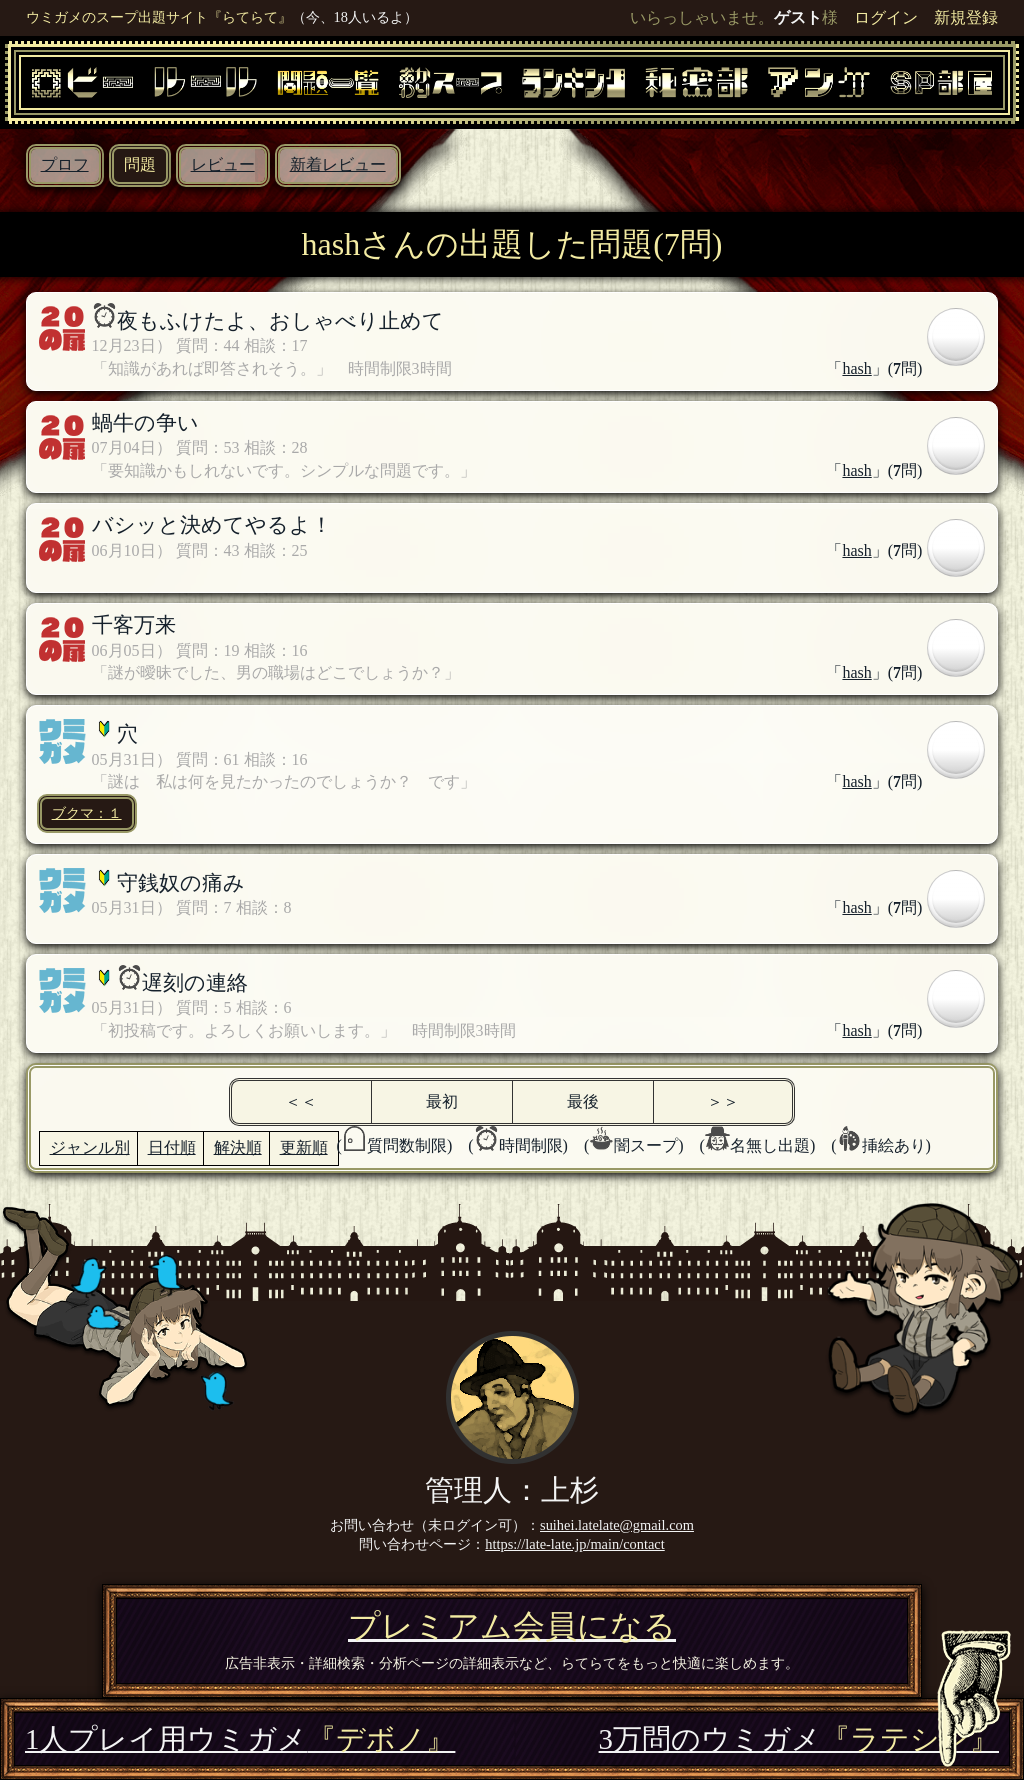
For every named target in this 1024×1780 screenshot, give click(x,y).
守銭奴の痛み (181, 882)
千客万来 (134, 624)
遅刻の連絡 (195, 982)
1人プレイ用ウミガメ (240, 1739)
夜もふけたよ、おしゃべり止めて (280, 320)
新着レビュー (338, 164)
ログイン (886, 17)
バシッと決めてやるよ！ (212, 524)
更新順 (304, 1147)
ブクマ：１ (87, 813)
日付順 (172, 1147)
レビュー (223, 164)
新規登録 (966, 17)
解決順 (238, 1147)
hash (856, 368)
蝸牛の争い (145, 422)
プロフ (65, 164)
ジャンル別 (90, 1147)
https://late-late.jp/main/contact (574, 1544)
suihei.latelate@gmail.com (617, 1525)
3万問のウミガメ (799, 1739)
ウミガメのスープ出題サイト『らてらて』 (159, 17)
